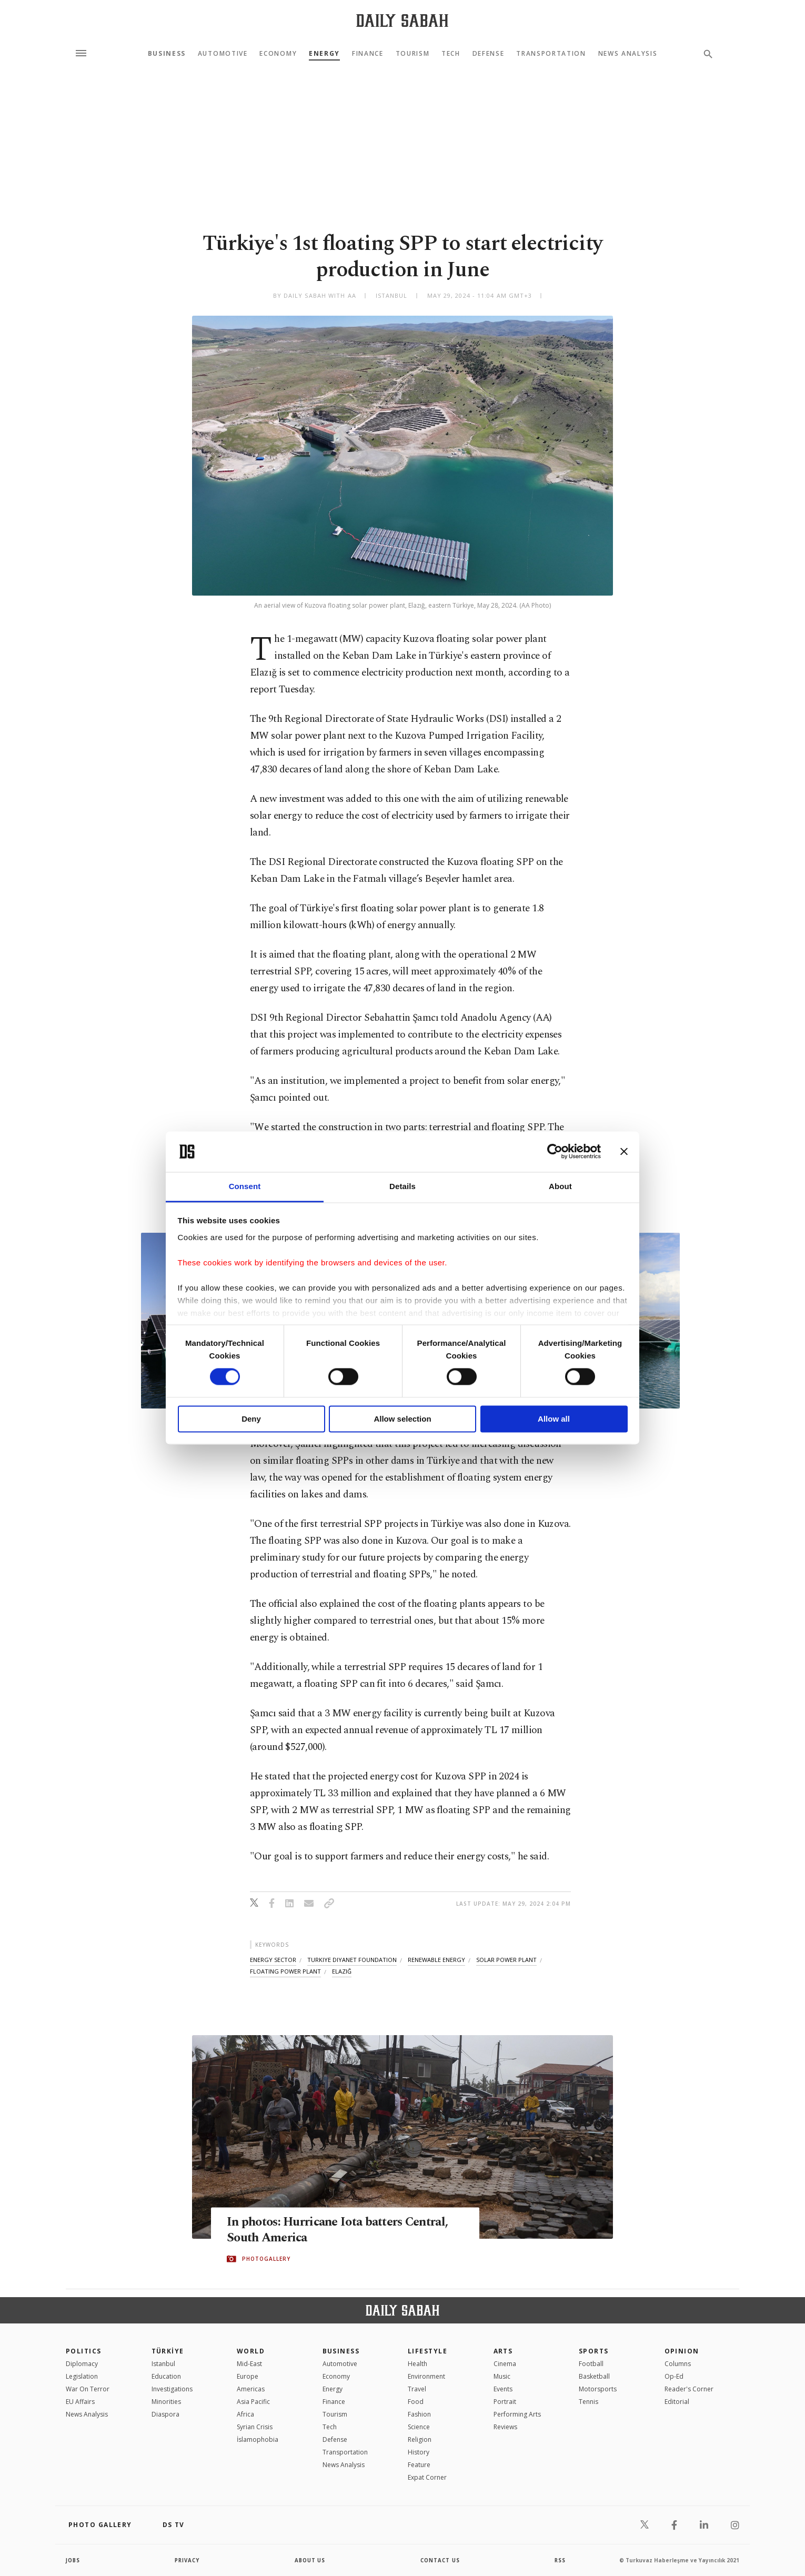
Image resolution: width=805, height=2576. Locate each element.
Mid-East (249, 2363)
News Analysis (628, 54)
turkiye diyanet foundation (352, 1960)
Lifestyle (427, 2351)
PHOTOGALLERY (266, 2259)
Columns (678, 2363)
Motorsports (598, 2388)
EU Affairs (80, 2401)
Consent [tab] (245, 1186)
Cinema (505, 2363)
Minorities (166, 2401)
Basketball (594, 2376)
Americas (251, 2388)
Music (502, 2376)
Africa (245, 2414)
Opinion (682, 2351)
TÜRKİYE (168, 2351)
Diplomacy (82, 2363)
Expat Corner (427, 2477)
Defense (488, 54)
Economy (278, 54)
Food (416, 2401)
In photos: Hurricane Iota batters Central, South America (344, 2230)
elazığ (341, 1971)
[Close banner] (624, 1151)
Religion (419, 2439)
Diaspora (165, 2414)
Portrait (505, 2401)
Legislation (82, 2376)
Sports (594, 2351)
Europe (247, 2376)
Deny (251, 1418)
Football (591, 2363)
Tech (450, 54)
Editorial (677, 2401)
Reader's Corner (689, 2388)
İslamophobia (257, 2439)
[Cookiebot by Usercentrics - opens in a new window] (555, 1152)
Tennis (588, 2401)
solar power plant (506, 1960)
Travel (417, 2388)
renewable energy (436, 1960)
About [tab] (560, 1186)
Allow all (554, 1418)
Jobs (73, 2560)
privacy (187, 2560)
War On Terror (87, 2388)
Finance (368, 54)
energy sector (273, 1960)
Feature (419, 2464)
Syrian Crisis (255, 2426)
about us (310, 2560)
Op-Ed (674, 2376)
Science (419, 2426)
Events (503, 2388)
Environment (426, 2376)
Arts (503, 2351)
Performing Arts (517, 2414)
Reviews (505, 2426)
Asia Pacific (253, 2401)
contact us (440, 2560)
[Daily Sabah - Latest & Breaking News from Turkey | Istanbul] (402, 20)
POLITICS (84, 2351)
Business (167, 54)
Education (166, 2376)
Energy (324, 54)
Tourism (413, 54)
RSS (560, 2560)
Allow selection (402, 1418)
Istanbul (163, 2363)
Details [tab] (402, 1186)
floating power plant (285, 1971)
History (418, 2452)
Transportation (551, 54)
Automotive (223, 54)
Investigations (172, 2388)
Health (417, 2363)
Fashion (419, 2414)
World (251, 2351)
